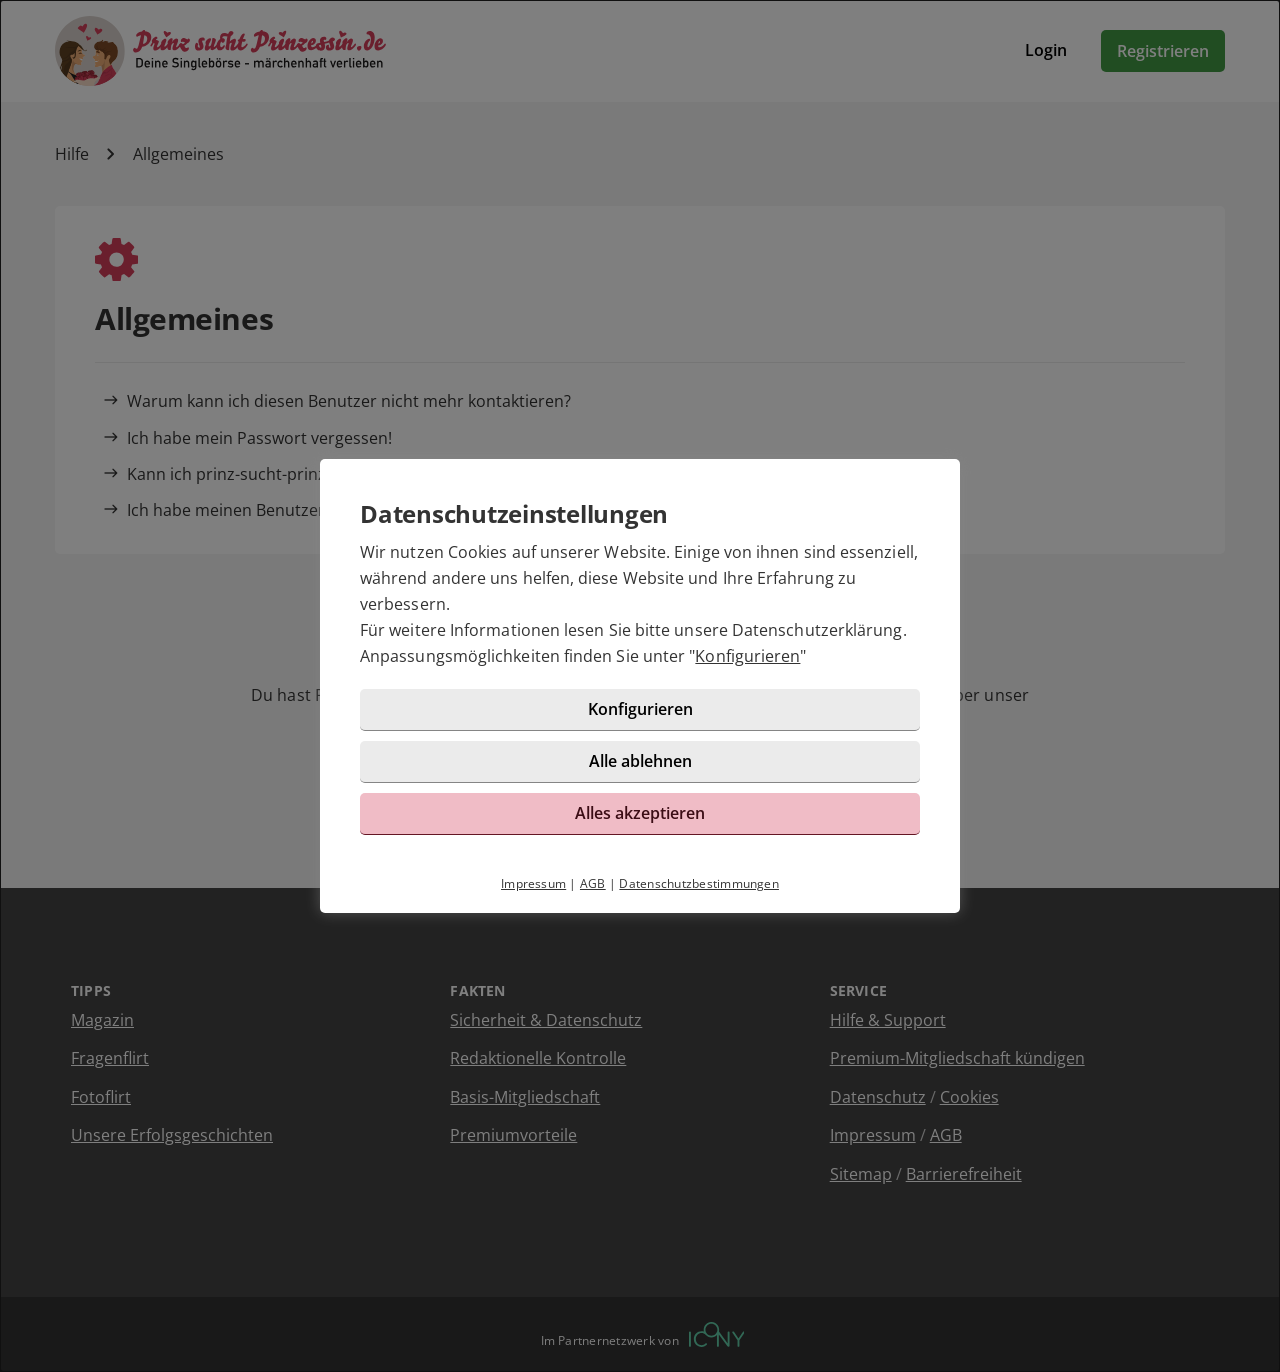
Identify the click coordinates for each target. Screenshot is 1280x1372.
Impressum (533, 883)
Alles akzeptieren (640, 813)
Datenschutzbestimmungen (699, 883)
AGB (593, 883)
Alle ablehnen (640, 761)
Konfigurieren (747, 656)
